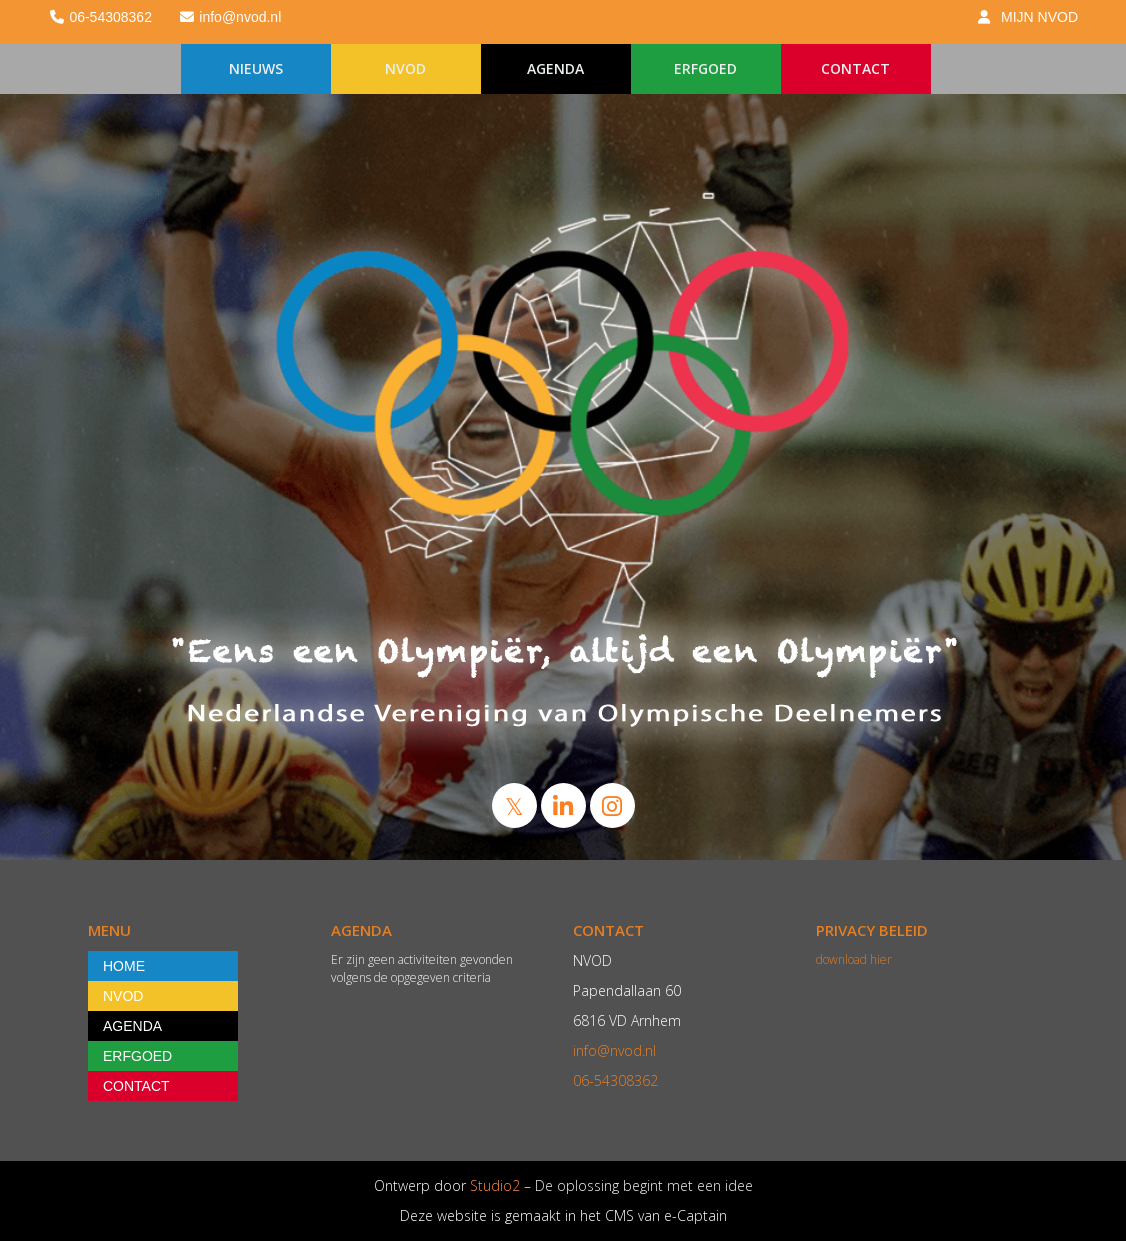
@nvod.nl (614, 1050)
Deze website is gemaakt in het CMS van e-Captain (563, 1215)
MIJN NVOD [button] (1027, 17)
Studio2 (493, 1185)
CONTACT (855, 68)
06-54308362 (615, 1080)
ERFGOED (705, 68)
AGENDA (555, 68)
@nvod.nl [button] (229, 17)
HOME (124, 966)
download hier (854, 959)
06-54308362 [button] (100, 17)
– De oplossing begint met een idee (636, 1185)
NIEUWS (256, 68)
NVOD (405, 68)
